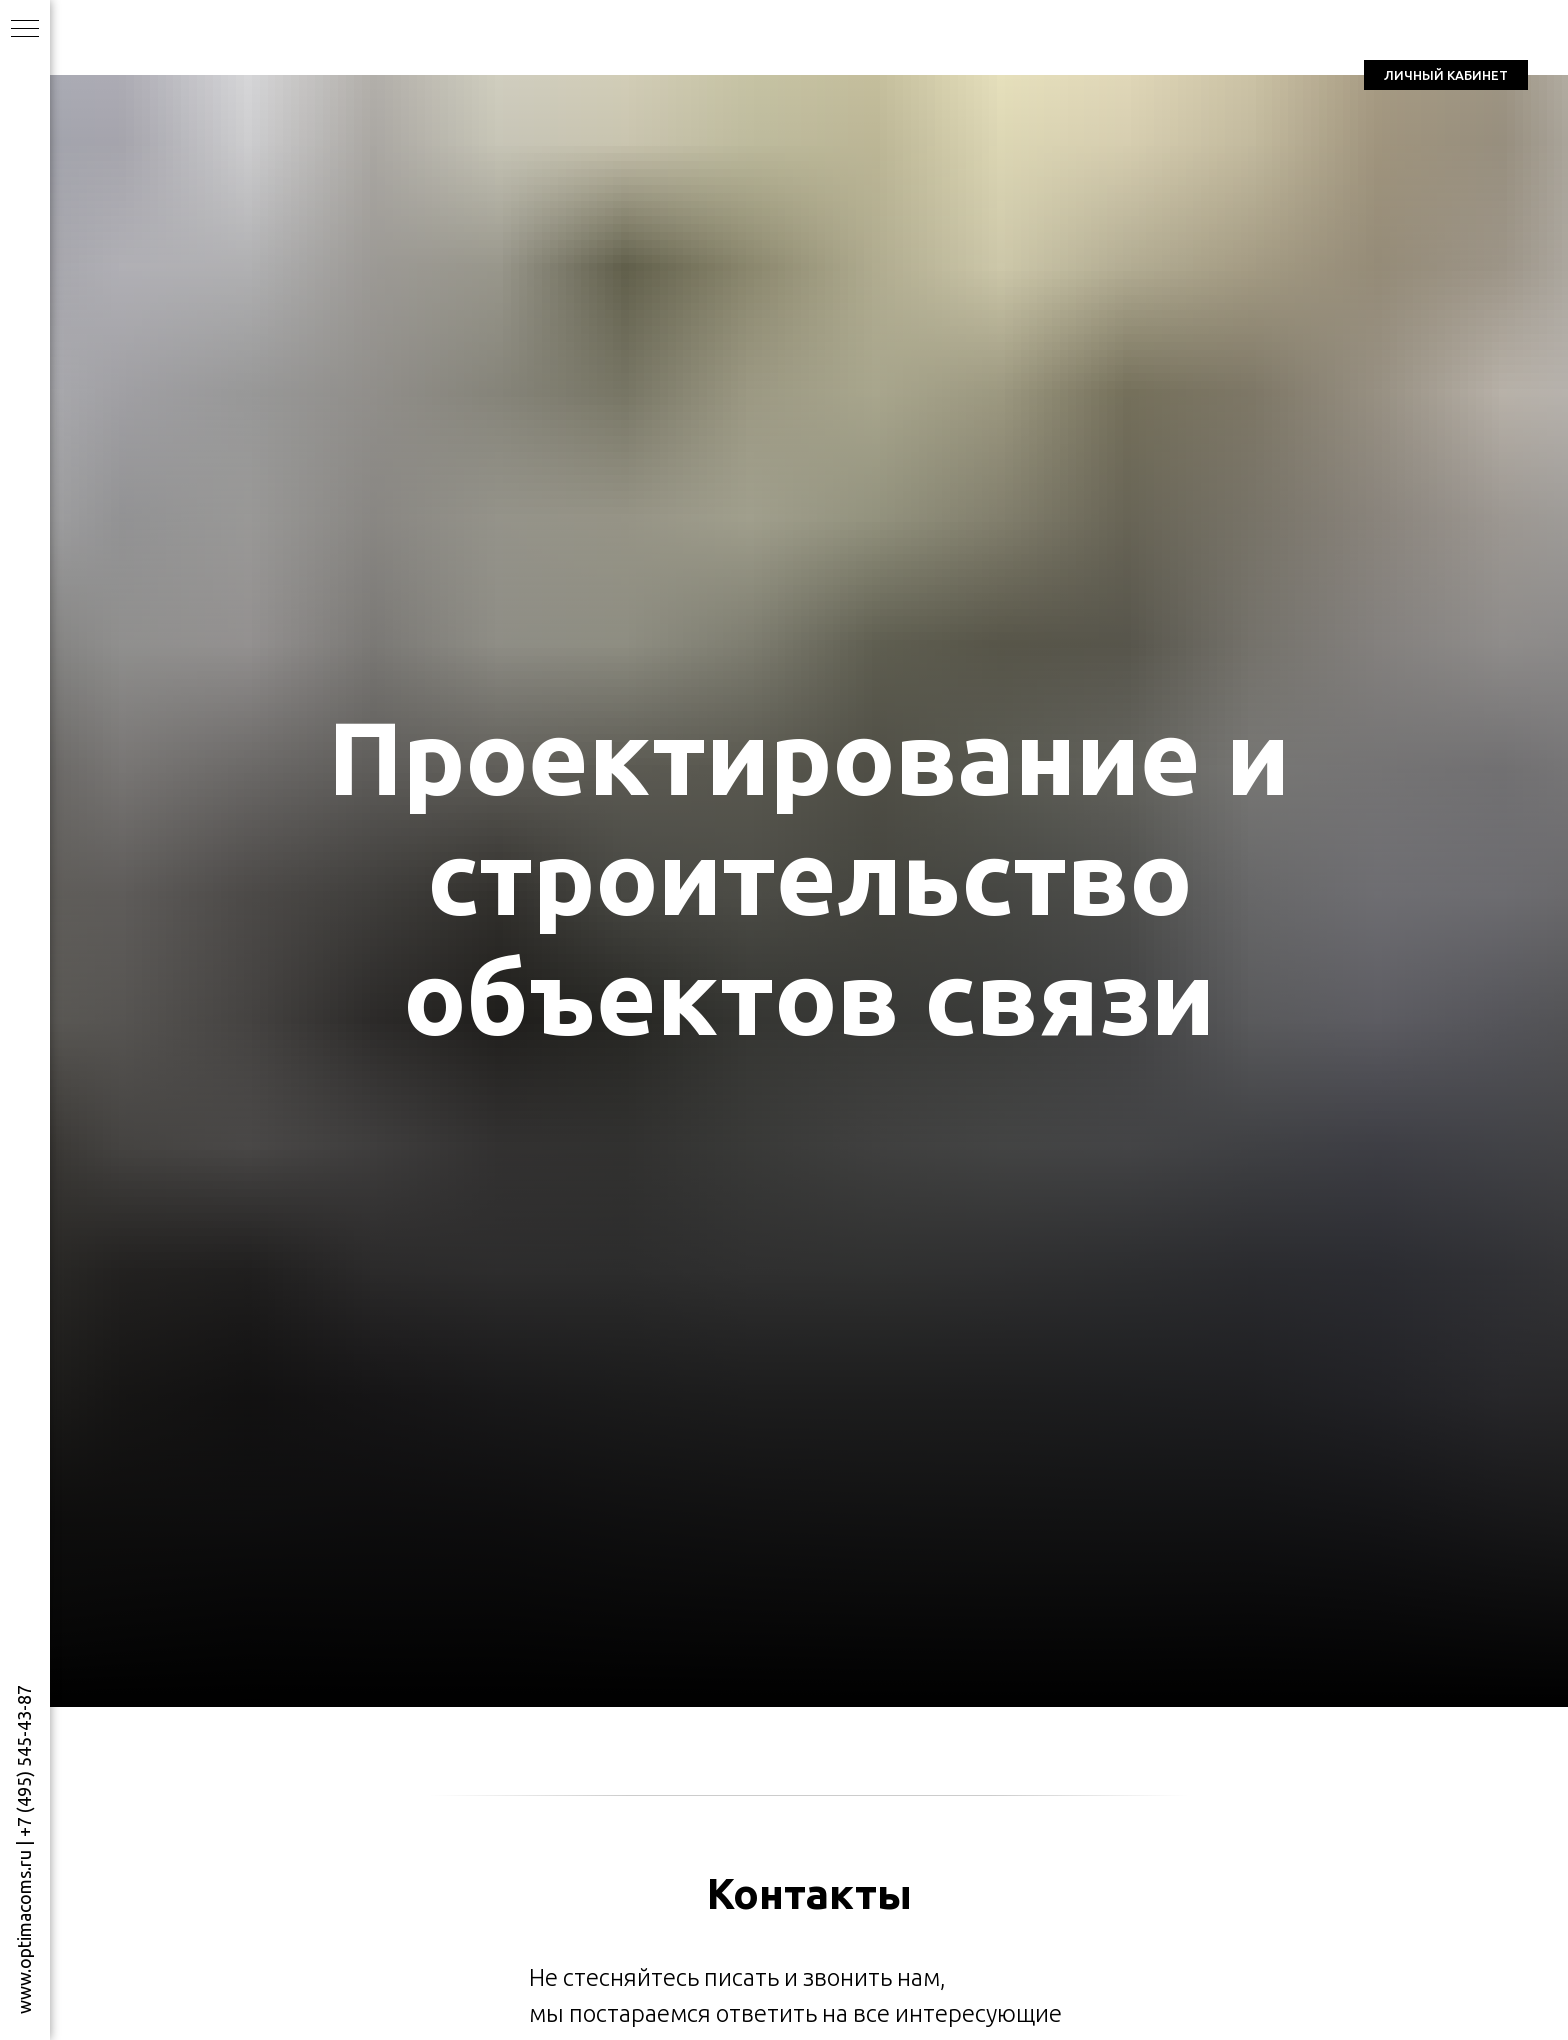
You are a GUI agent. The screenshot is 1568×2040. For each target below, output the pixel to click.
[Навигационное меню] (25, 30)
